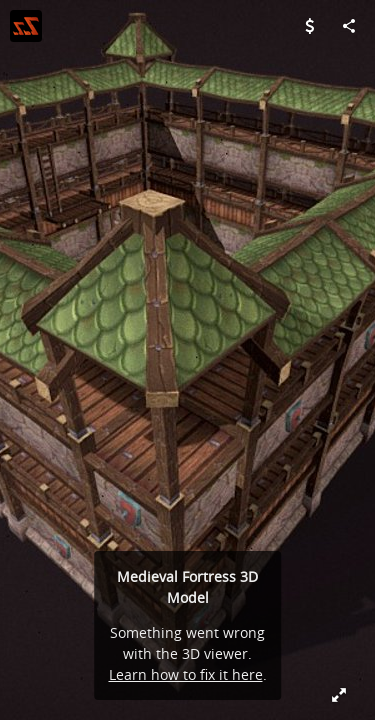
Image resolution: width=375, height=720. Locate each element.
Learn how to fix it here (186, 674)
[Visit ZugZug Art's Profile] (26, 26)
